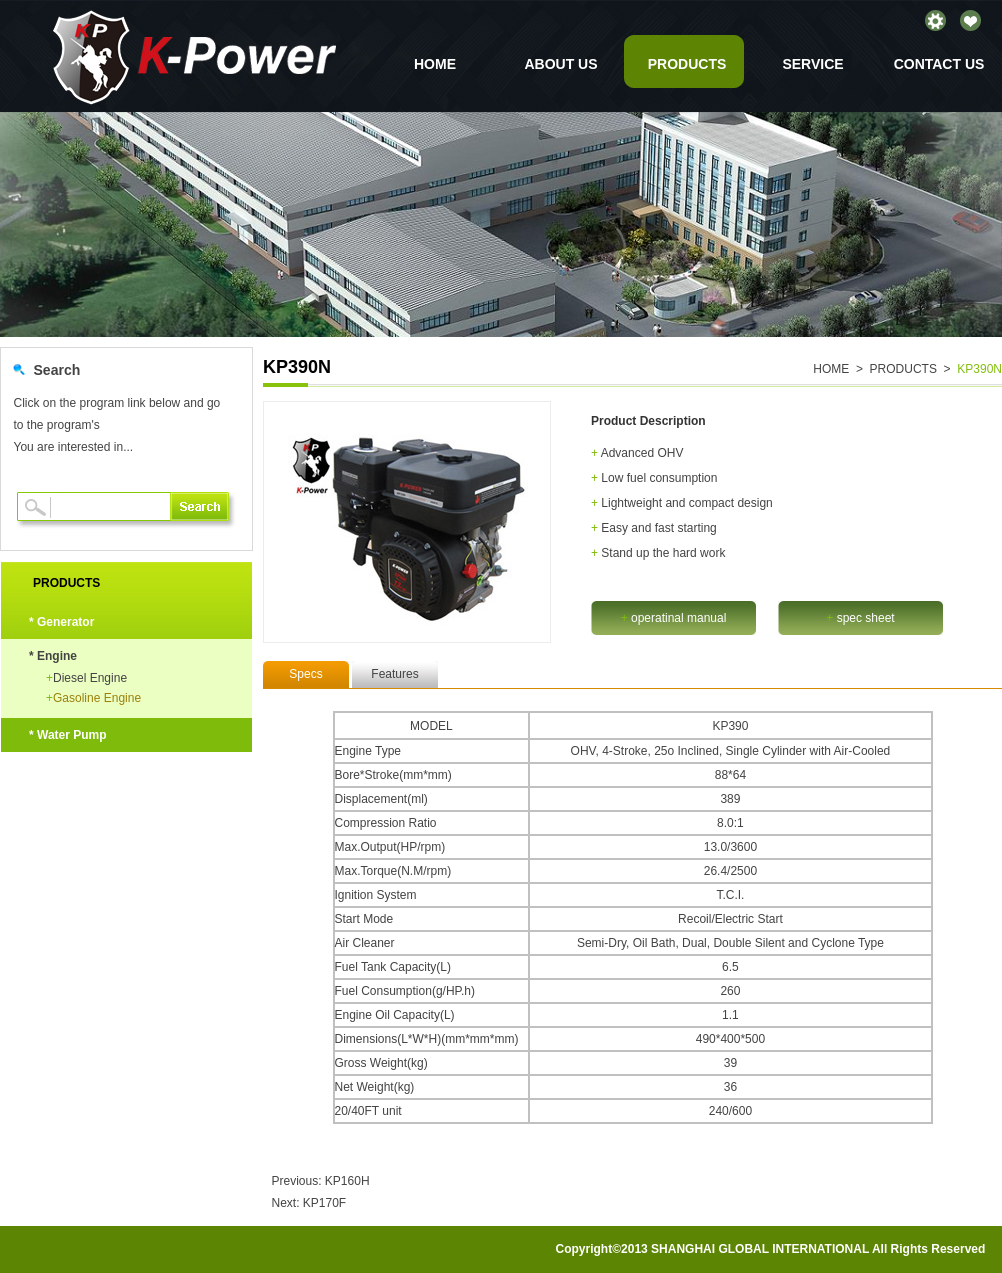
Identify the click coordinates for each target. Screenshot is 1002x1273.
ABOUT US (560, 64)
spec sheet (860, 618)
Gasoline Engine (93, 698)
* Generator (61, 622)
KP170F (324, 1203)
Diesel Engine (86, 678)
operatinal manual (674, 618)
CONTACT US (939, 64)
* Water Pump (68, 735)
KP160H (347, 1181)
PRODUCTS (687, 64)
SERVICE (812, 64)
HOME (435, 64)
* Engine (53, 656)
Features (394, 674)
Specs (305, 674)
